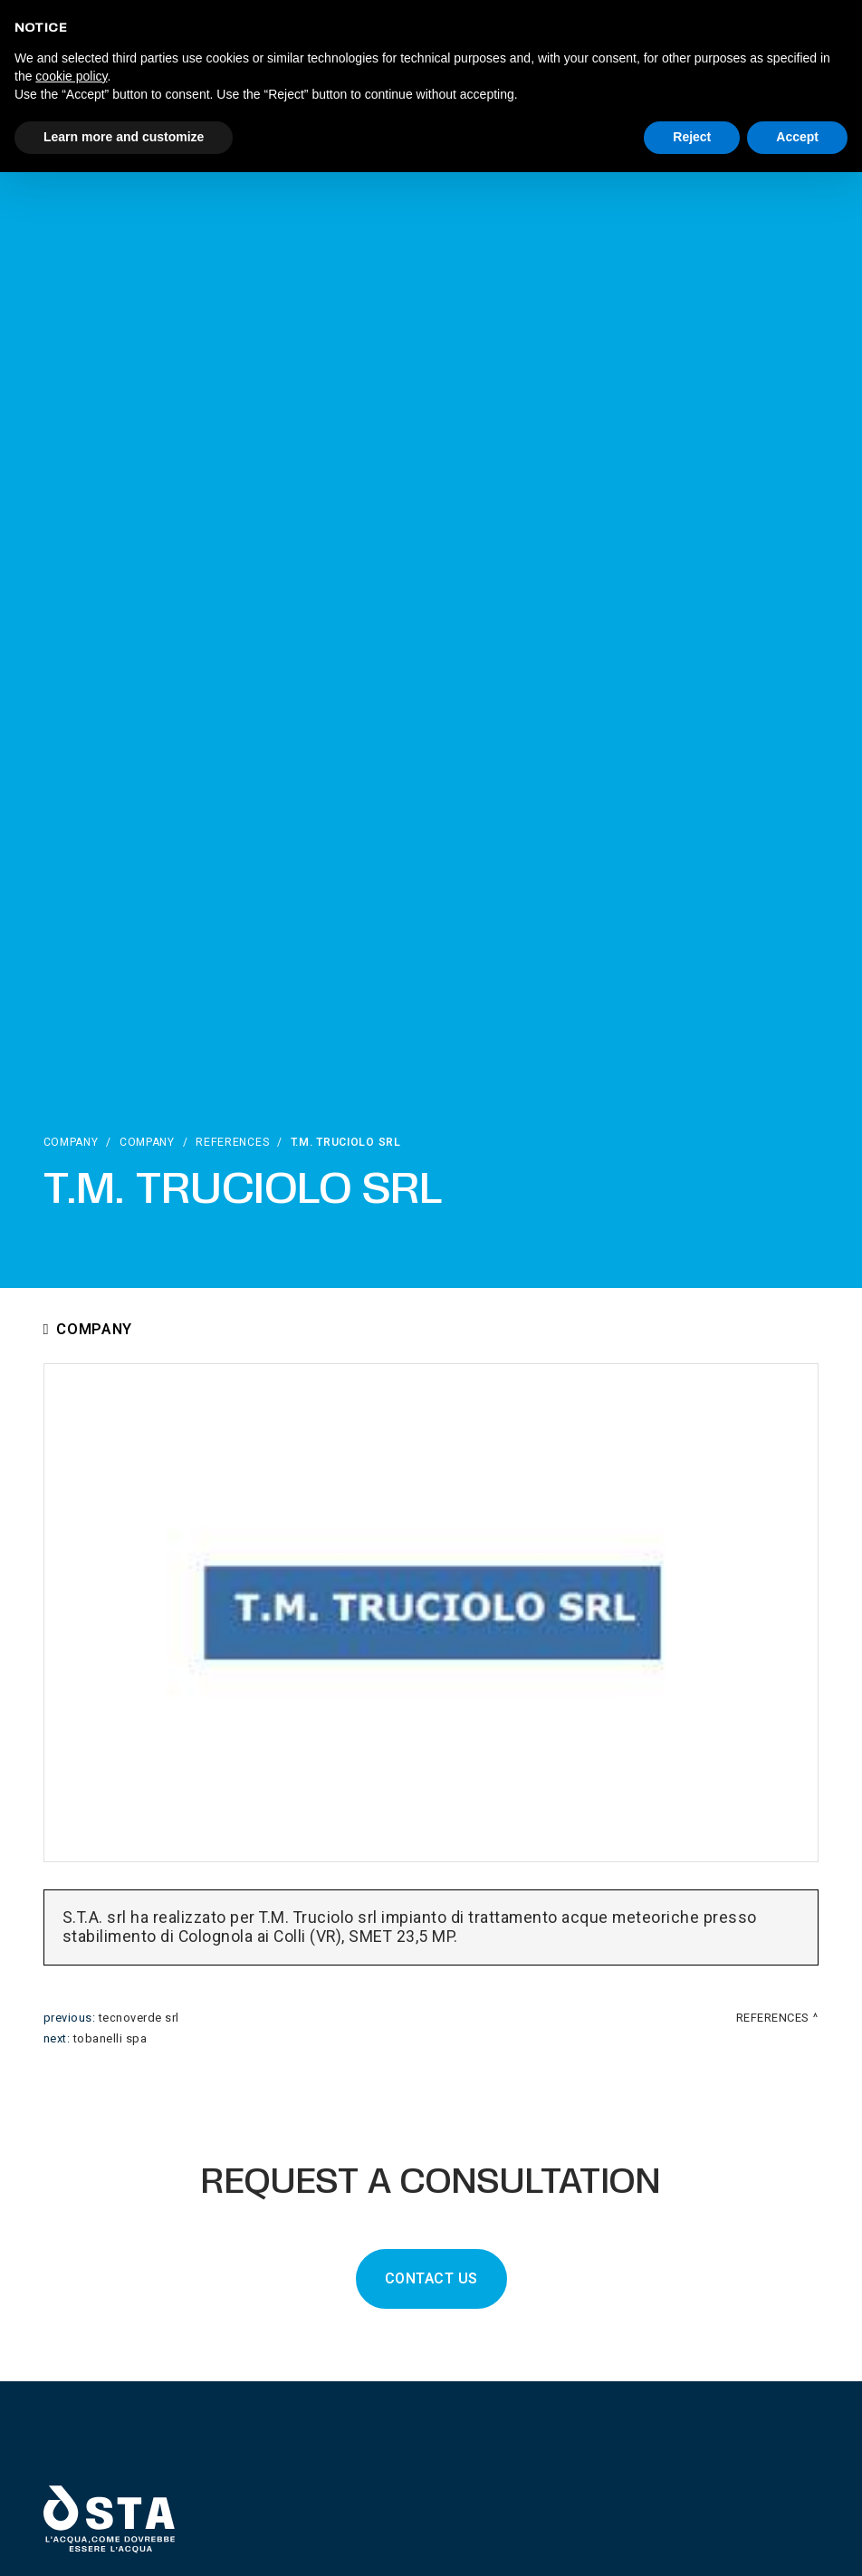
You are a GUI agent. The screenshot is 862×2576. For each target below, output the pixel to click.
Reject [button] (692, 137)
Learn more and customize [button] (123, 137)
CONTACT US (431, 2279)
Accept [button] (797, 137)
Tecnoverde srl (139, 2018)
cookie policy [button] (71, 76)
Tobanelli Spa (110, 2039)
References (232, 1142)
